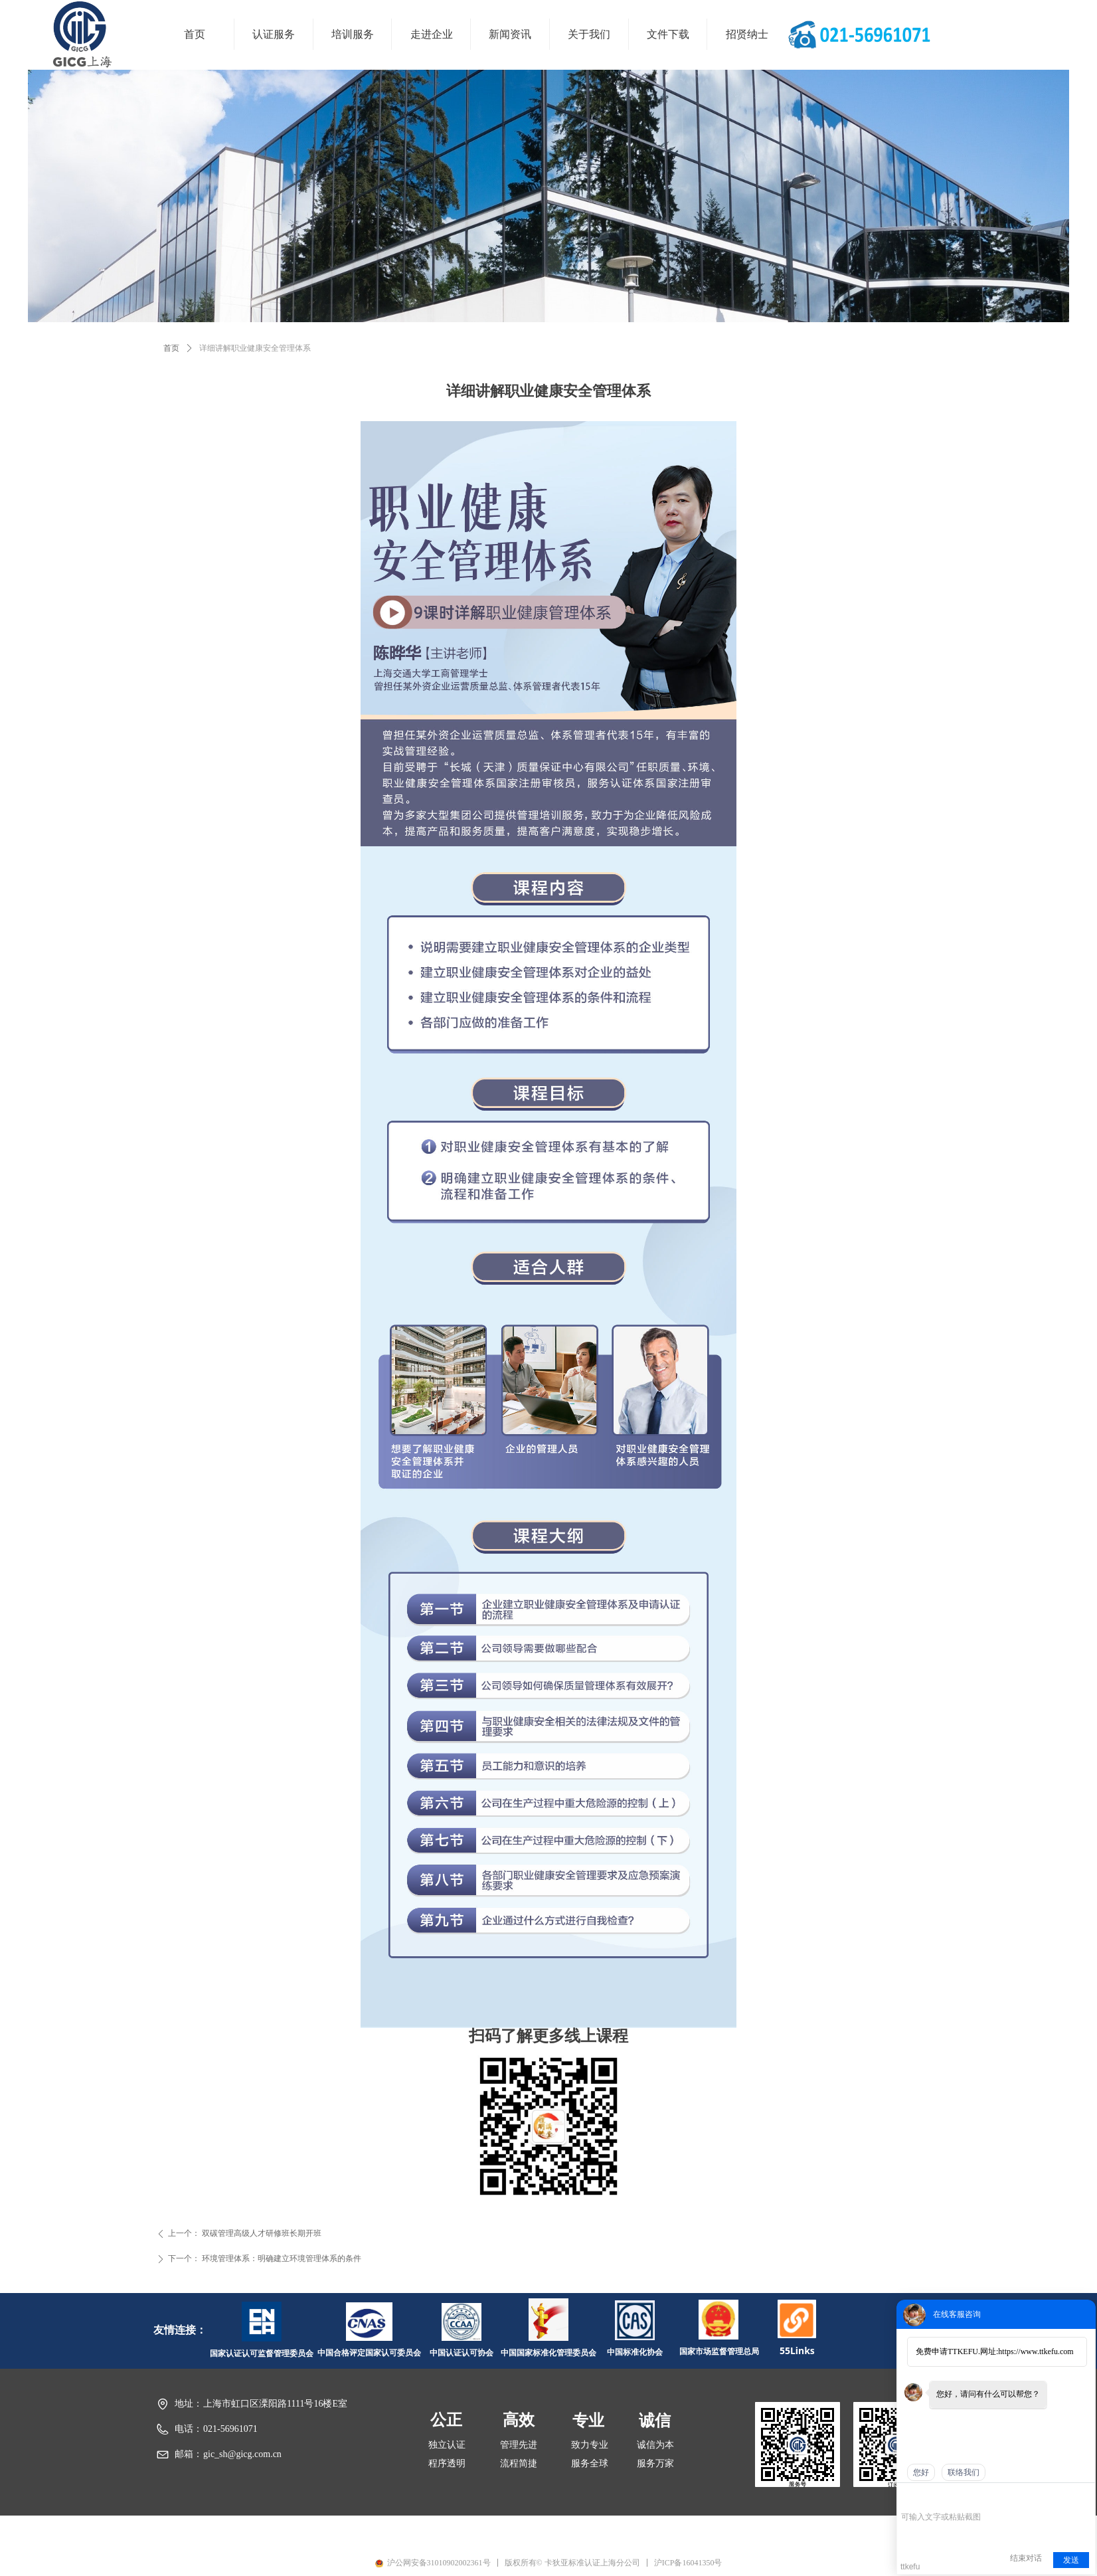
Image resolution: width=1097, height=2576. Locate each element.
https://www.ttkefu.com (1035, 2351)
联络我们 (963, 2472)
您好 (921, 2472)
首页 (171, 348)
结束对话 (1026, 2558)
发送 (1071, 2560)
